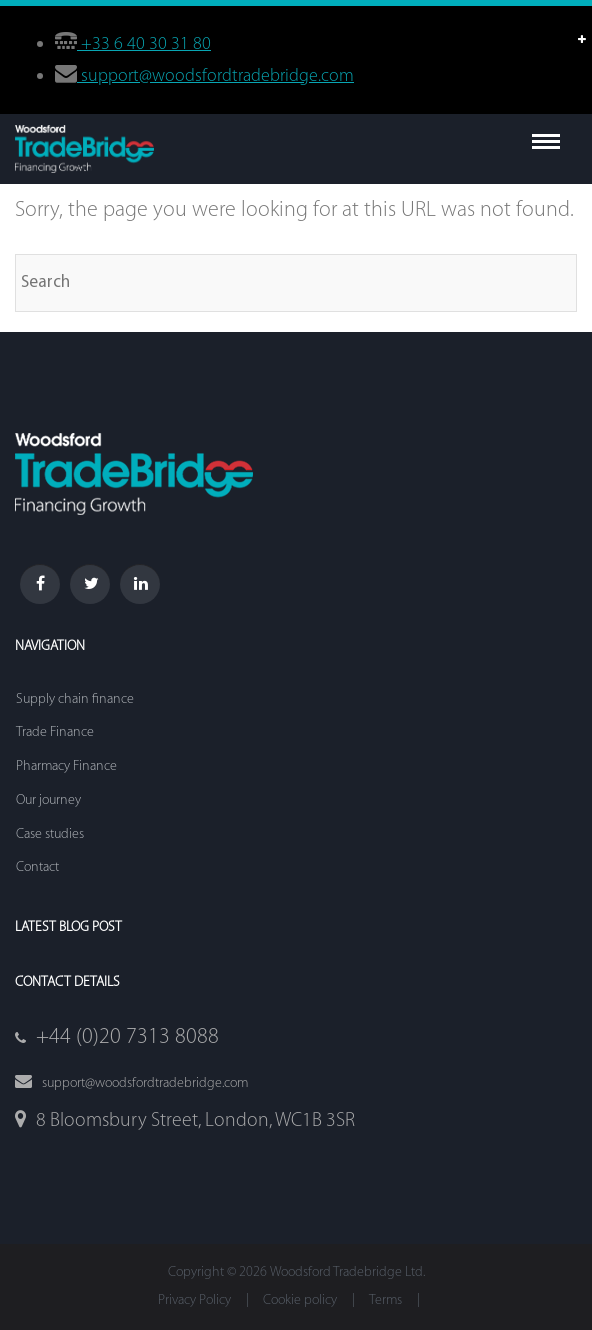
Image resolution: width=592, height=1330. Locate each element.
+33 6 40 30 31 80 (144, 44)
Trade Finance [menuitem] (55, 732)
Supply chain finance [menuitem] (75, 699)
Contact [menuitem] (37, 867)
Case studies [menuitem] (50, 834)
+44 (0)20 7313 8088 (127, 1037)
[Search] (296, 283)
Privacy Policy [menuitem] (194, 1300)
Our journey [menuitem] (48, 800)
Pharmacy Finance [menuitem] (66, 766)
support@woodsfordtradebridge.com (215, 76)
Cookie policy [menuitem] (300, 1300)
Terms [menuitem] (385, 1300)
